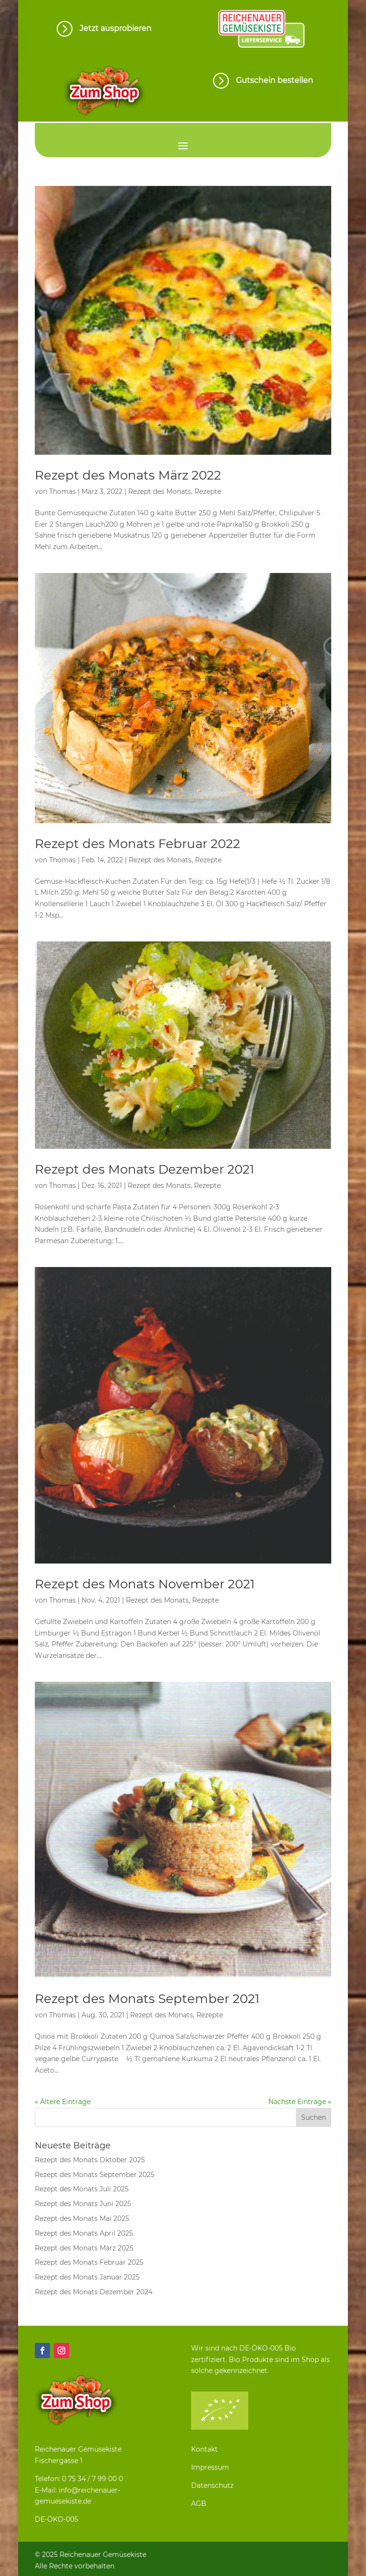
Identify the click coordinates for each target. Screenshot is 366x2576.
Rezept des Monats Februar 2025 (89, 2262)
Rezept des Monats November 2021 (144, 1584)
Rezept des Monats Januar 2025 (87, 2277)
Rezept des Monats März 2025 (84, 2248)
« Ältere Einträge (63, 2101)
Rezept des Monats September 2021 (147, 1998)
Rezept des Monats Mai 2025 (82, 2218)
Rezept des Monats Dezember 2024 (93, 2292)
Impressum (210, 2467)
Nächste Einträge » (299, 2101)
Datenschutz (212, 2485)
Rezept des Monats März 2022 (128, 475)
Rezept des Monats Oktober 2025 (90, 2160)
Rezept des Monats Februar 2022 (137, 843)
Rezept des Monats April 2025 (84, 2233)
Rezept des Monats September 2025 (94, 2174)
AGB (198, 2503)
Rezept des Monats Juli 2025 (82, 2189)
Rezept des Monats (159, 491)
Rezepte (207, 491)
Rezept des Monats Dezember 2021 (144, 1169)
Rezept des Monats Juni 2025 (83, 2203)
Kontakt (204, 2449)
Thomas (62, 491)
